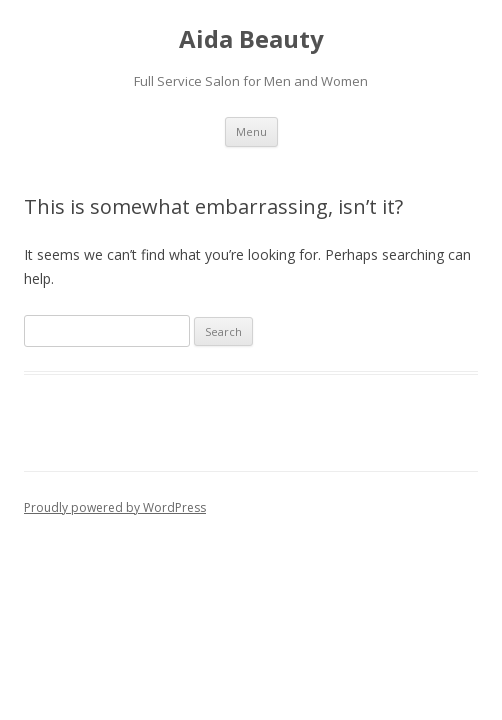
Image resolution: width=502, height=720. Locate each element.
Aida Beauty (251, 39)
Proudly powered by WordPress (115, 507)
